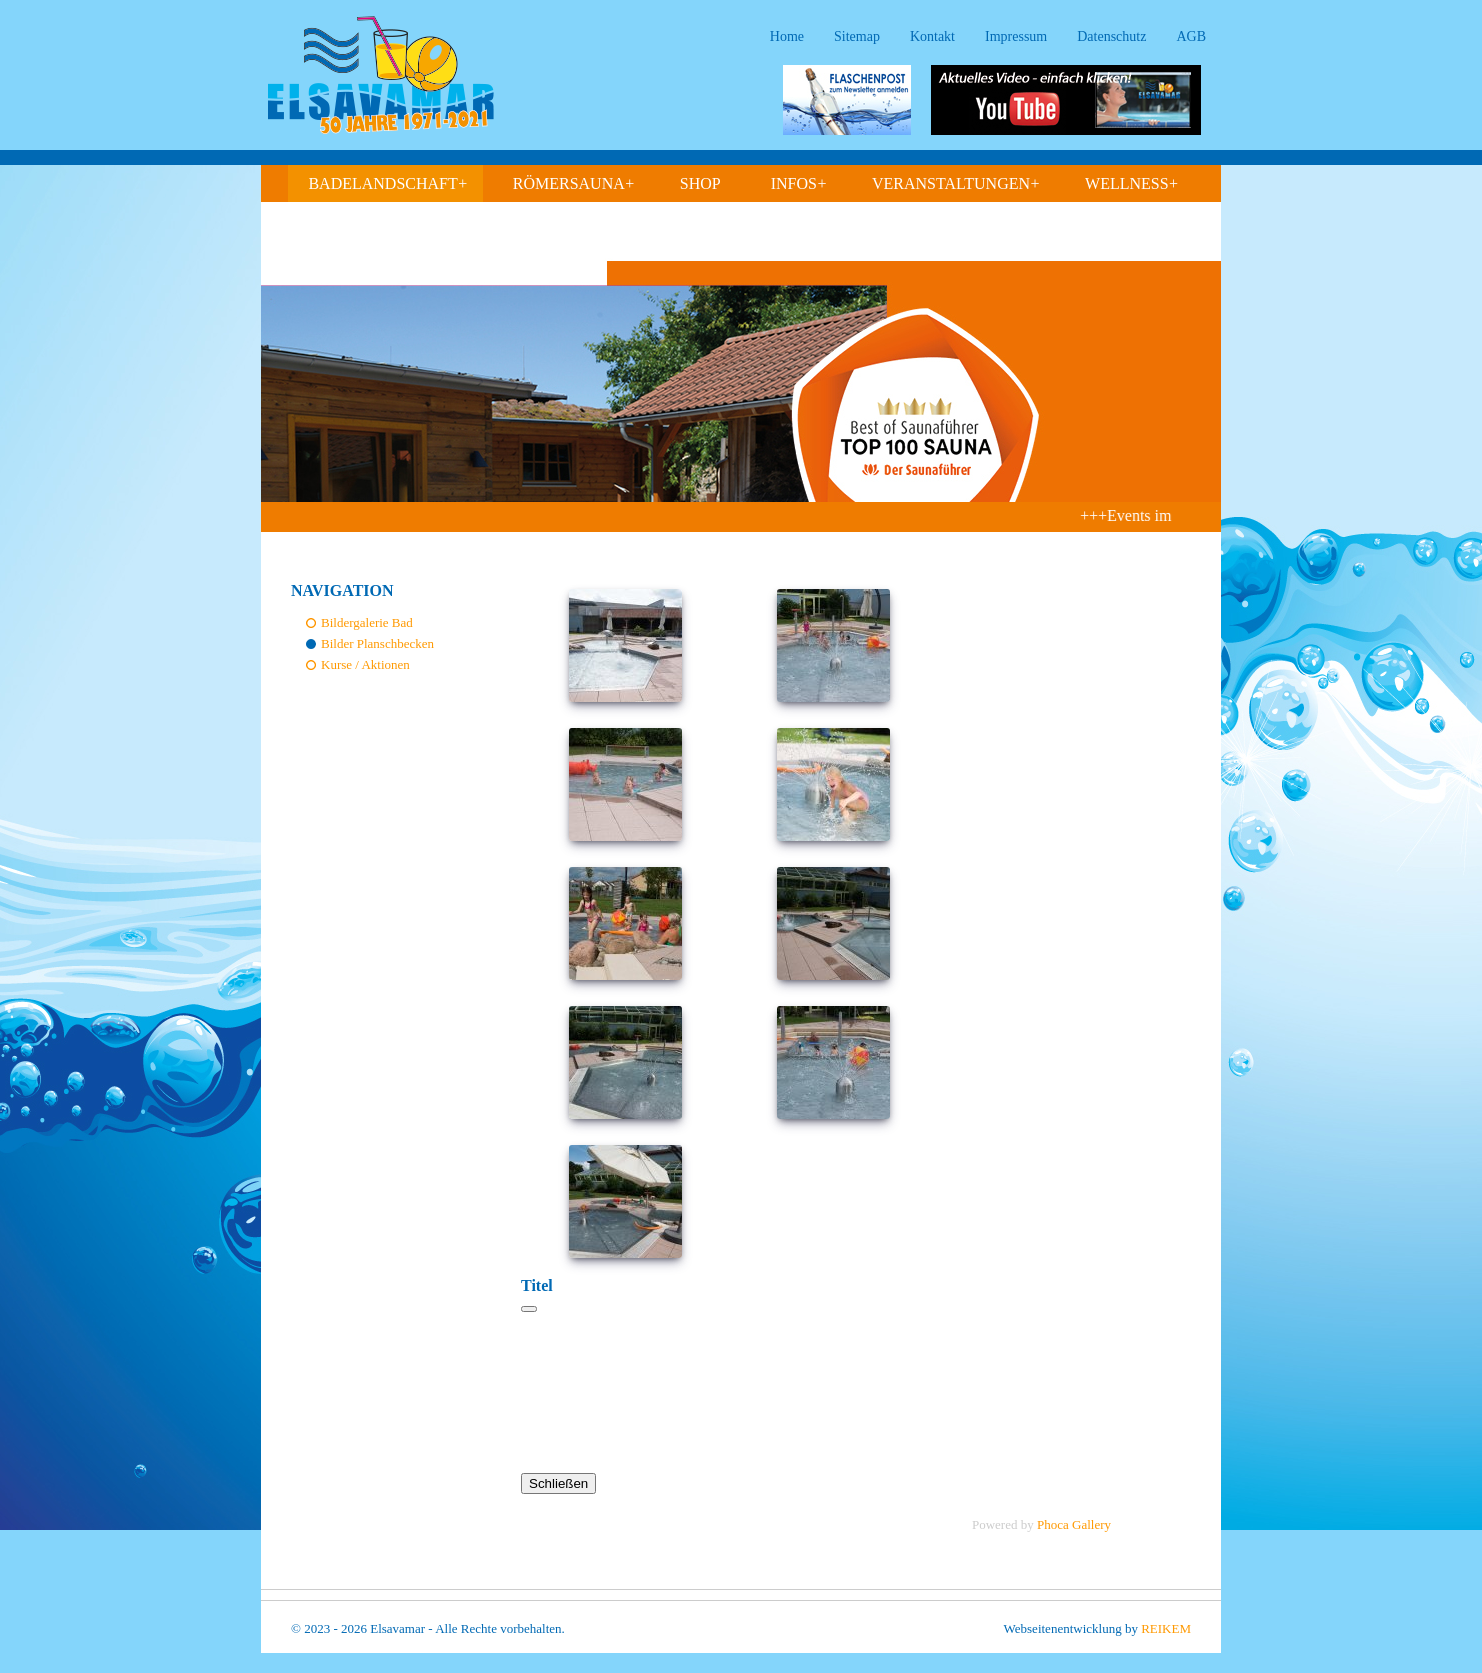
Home (787, 36)
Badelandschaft (387, 184)
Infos (799, 184)
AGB (1191, 36)
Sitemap (857, 36)
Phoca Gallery (1074, 1524)
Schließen (558, 1483)
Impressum (1016, 36)
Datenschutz (1111, 36)
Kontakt (932, 36)
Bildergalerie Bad (367, 622)
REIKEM (1166, 1628)
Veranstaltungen (956, 184)
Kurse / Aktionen (365, 664)
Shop (700, 183)
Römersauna (574, 184)
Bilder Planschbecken (377, 643)
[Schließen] (529, 1309)
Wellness (1132, 184)
